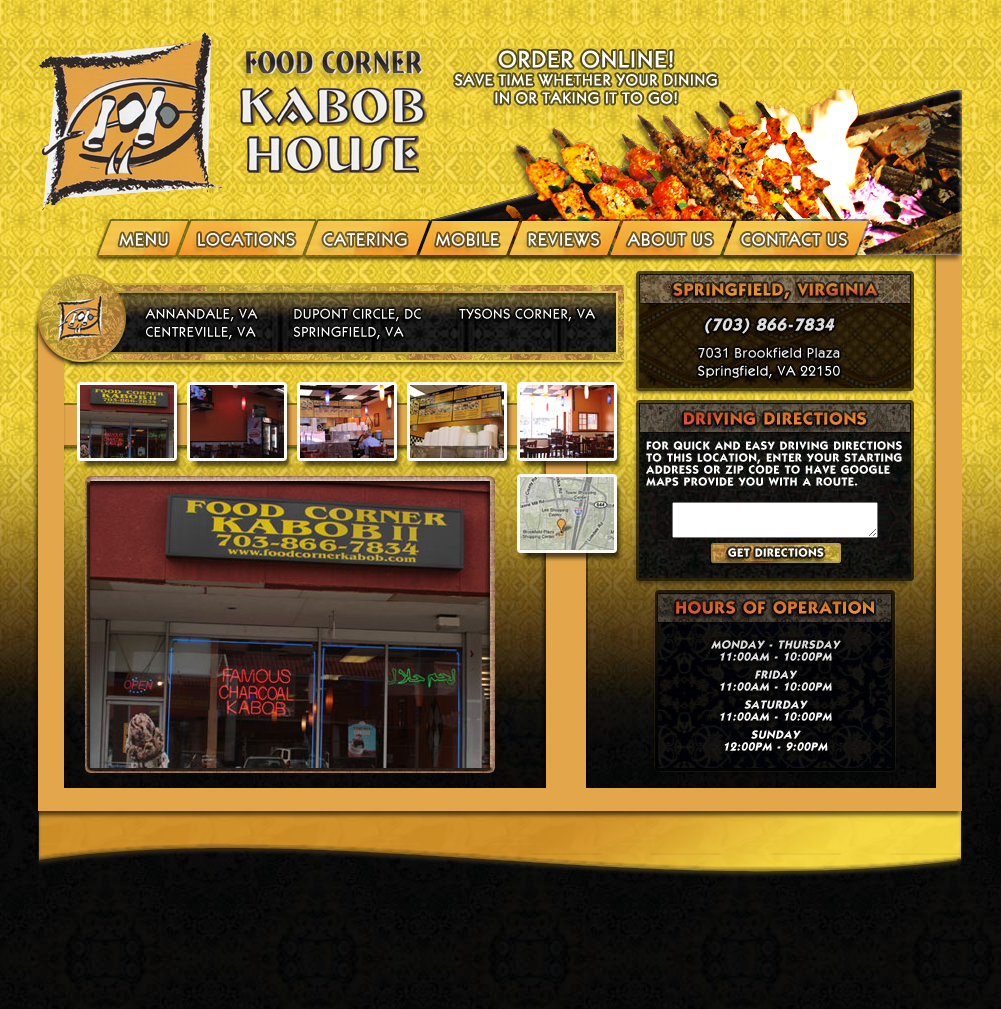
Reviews (564, 236)
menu (145, 236)
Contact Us (792, 236)
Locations (247, 236)
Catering (367, 236)
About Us (671, 236)
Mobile (469, 236)
